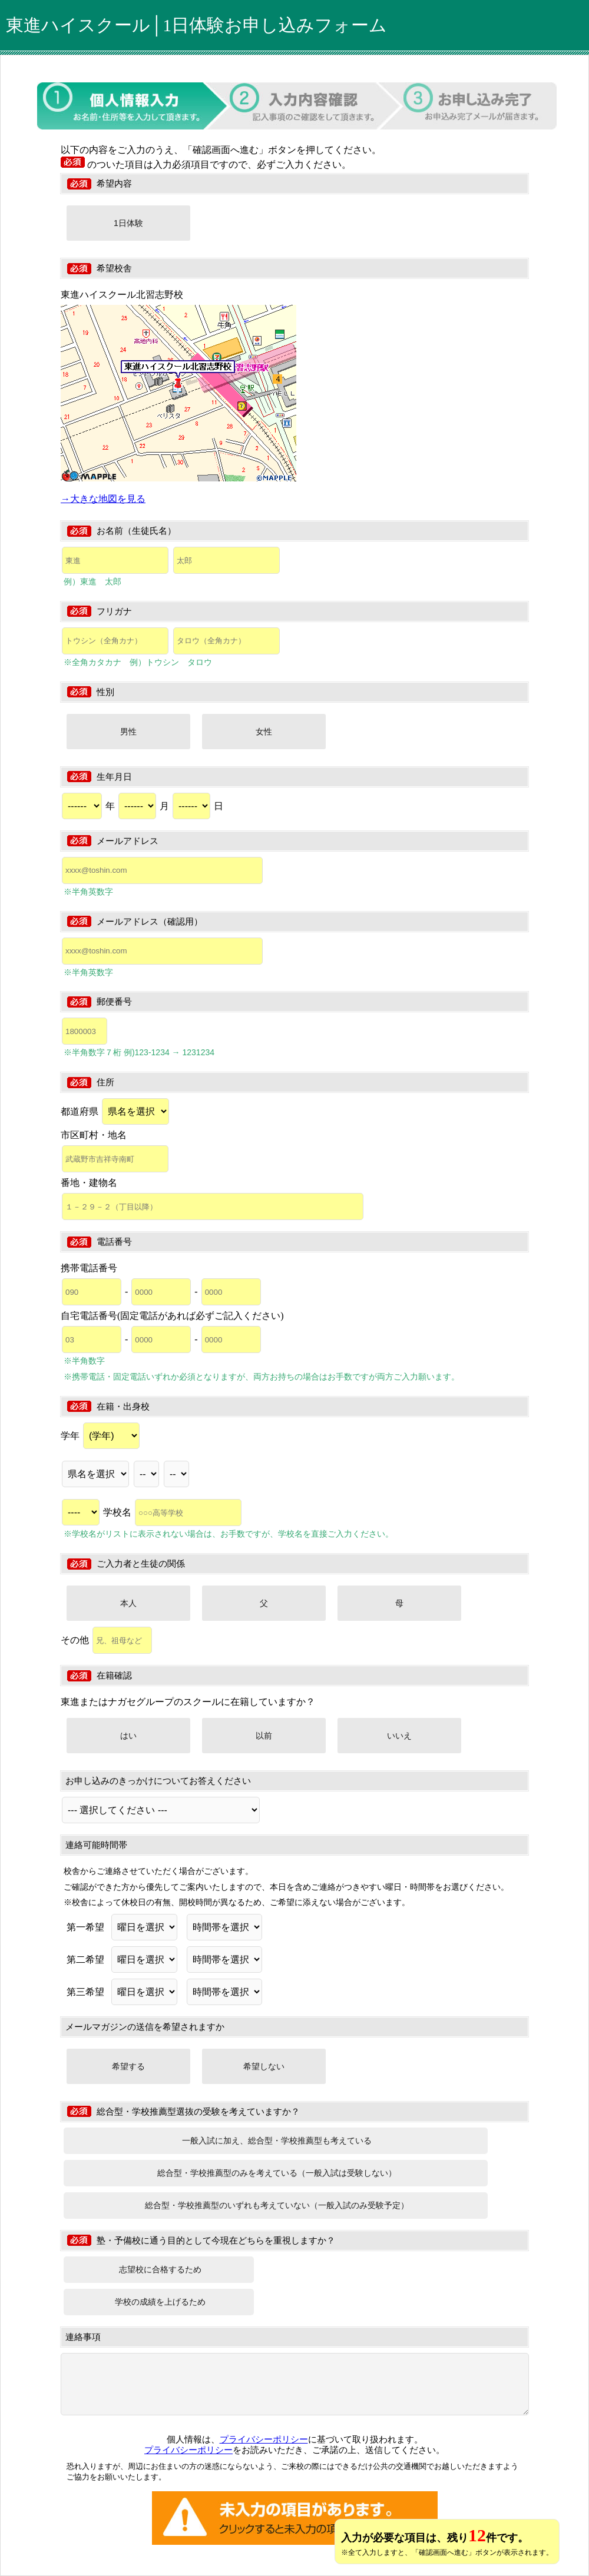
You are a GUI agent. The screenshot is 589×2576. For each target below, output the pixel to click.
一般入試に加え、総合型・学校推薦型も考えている (277, 2140)
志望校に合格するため (160, 2269)
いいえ (399, 1735)
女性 (264, 731)
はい (128, 1735)
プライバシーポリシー (264, 2439)
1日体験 (128, 223)
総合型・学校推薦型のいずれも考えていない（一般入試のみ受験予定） (277, 2205)
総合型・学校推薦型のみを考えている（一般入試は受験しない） (276, 2173)
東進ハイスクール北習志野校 (122, 295)
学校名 (172, 1512)
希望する (128, 2066)
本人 (128, 1603)
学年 (100, 1436)
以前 (264, 1735)
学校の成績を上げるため (160, 2301)
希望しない (263, 2066)
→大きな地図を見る (103, 499)
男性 (128, 731)
